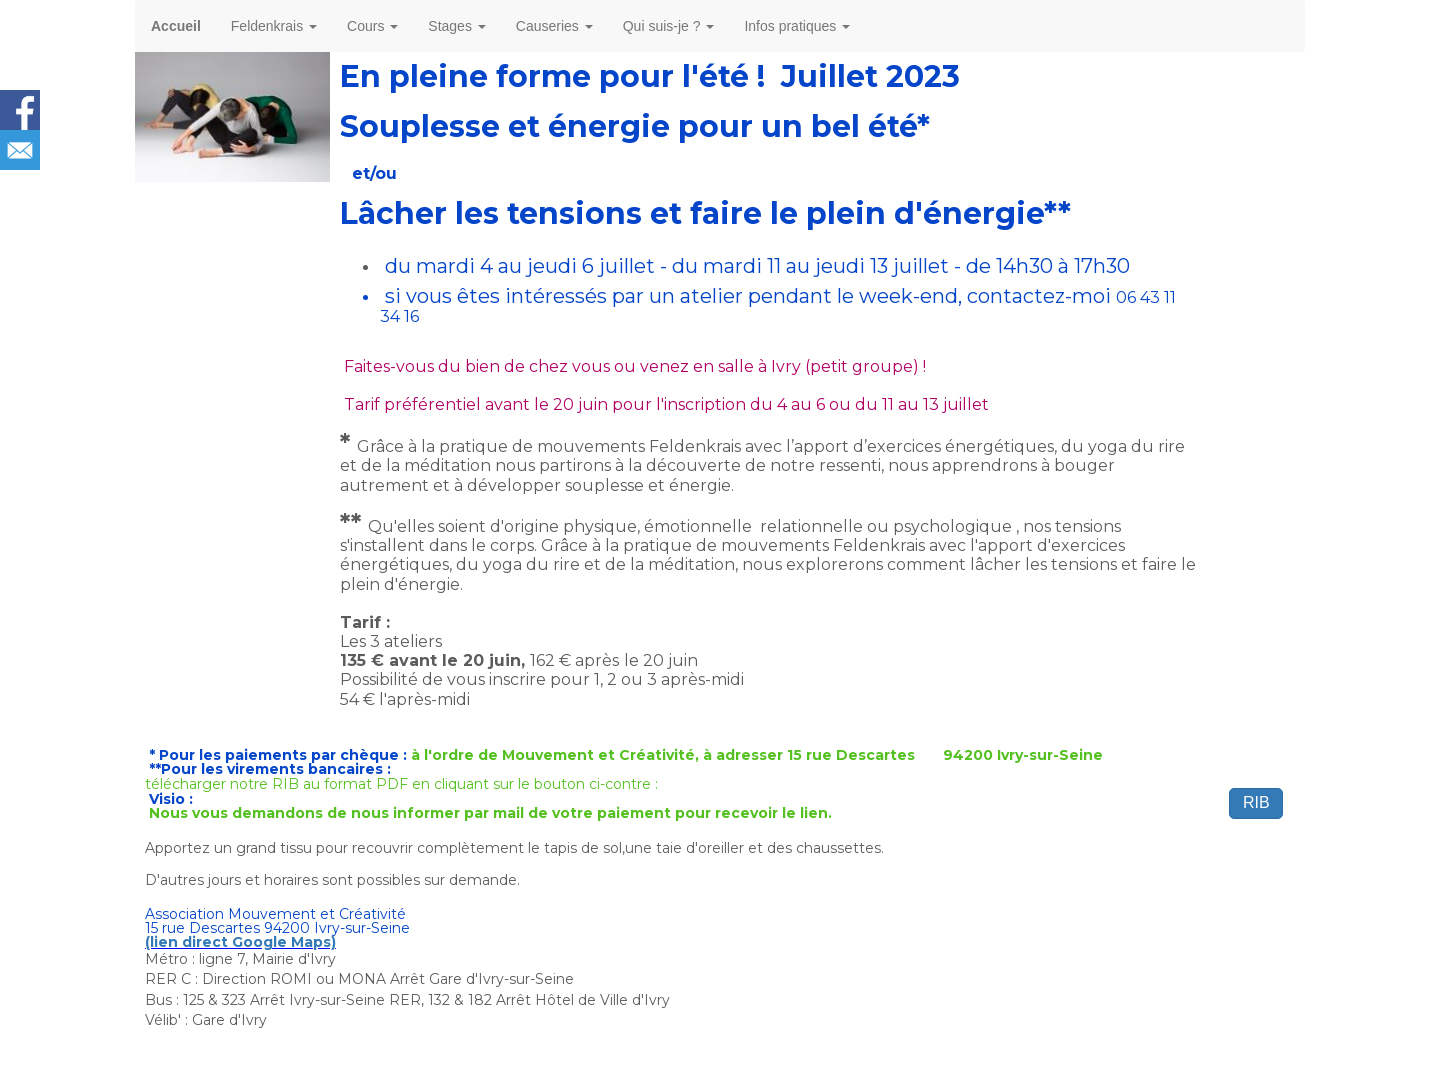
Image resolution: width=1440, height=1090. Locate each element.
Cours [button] (372, 26)
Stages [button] (456, 26)
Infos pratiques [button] (797, 26)
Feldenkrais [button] (274, 26)
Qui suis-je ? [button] (669, 26)
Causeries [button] (554, 26)
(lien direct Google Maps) (240, 942)
